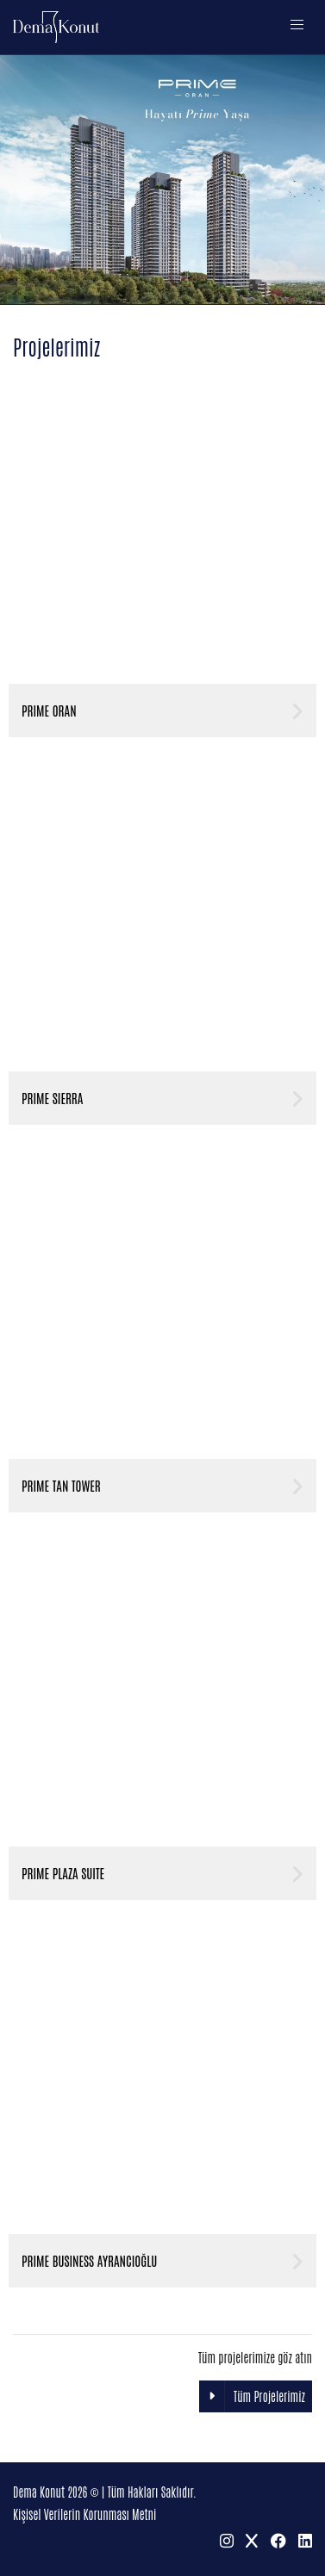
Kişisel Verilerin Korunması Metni (84, 2514)
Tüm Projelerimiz (252, 2396)
